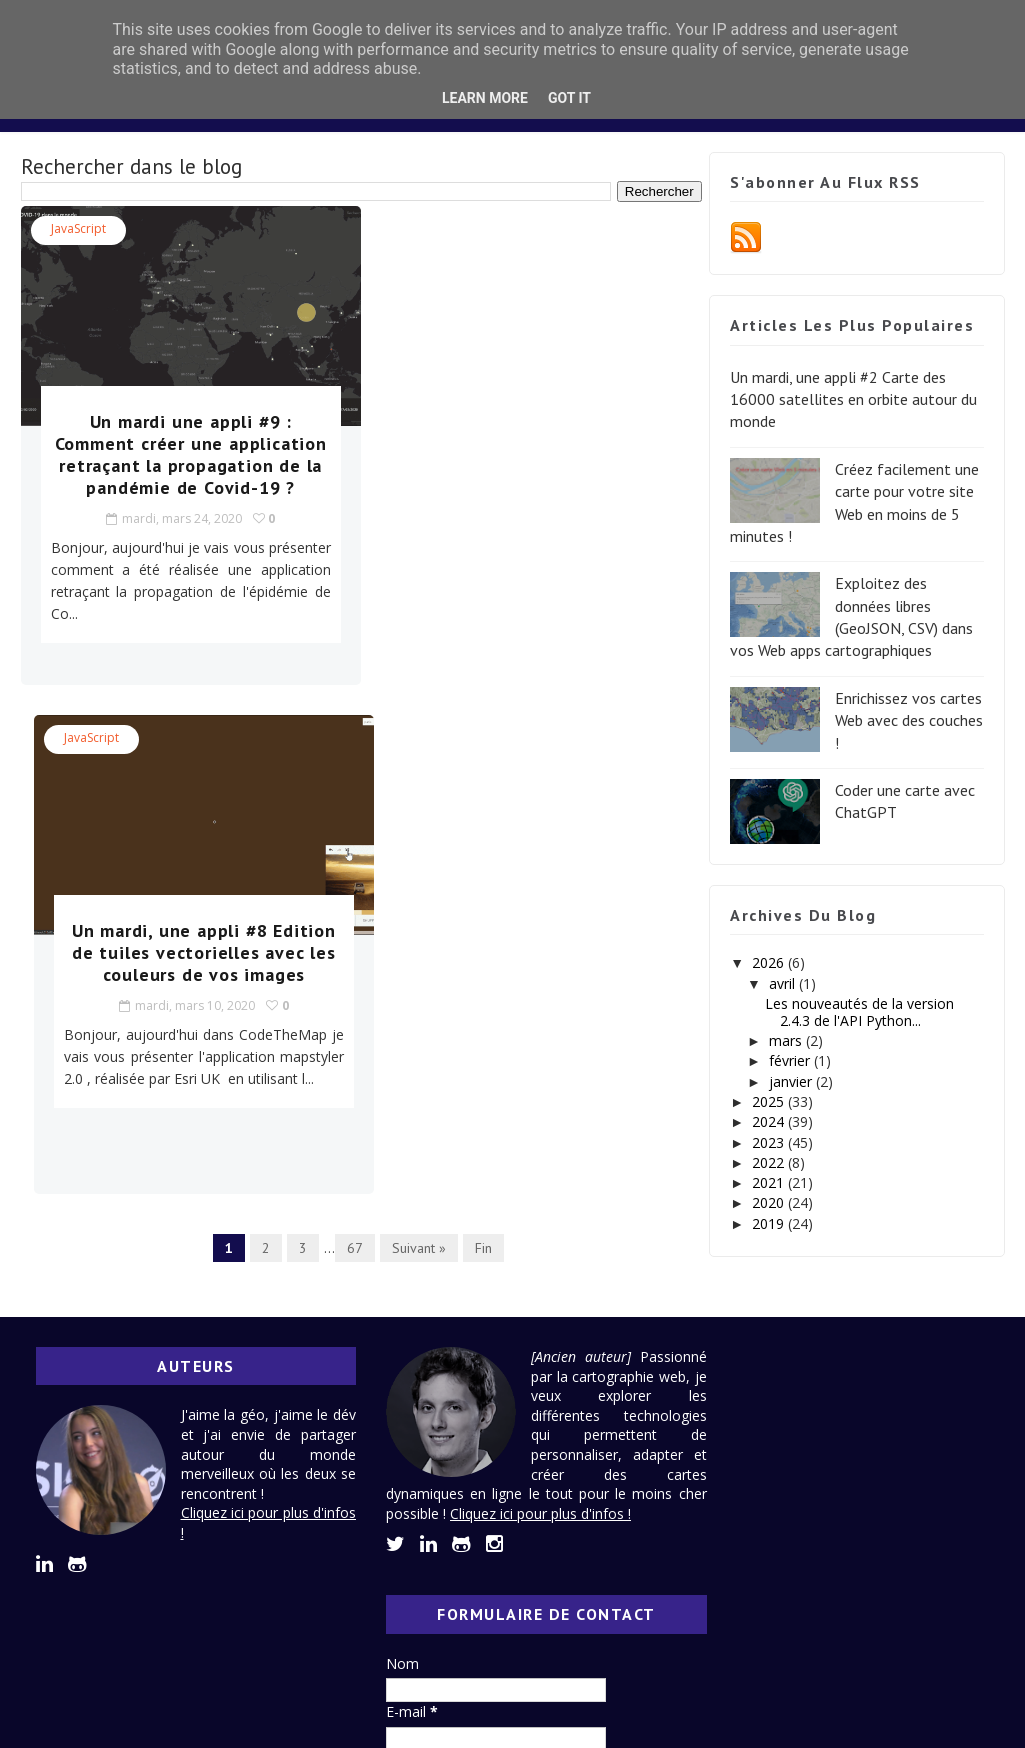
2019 (770, 1223)
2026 (770, 962)
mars (787, 1040)
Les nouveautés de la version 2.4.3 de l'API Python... (859, 1012)
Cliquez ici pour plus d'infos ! (546, 1532)
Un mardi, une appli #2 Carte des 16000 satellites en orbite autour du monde (853, 399)
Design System (469, 157)
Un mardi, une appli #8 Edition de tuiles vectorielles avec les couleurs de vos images (529, 454)
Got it (569, 98)
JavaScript (78, 228)
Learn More (485, 98)
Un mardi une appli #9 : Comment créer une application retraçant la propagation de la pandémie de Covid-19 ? (181, 465)
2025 (770, 1101)
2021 (770, 1182)
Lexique (584, 157)
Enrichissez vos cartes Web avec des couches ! (909, 720)
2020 (770, 1202)
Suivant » (413, 739)
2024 (770, 1121)
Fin (477, 739)
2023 (770, 1142)
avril (784, 983)
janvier (792, 1081)
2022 (770, 1162)
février (791, 1060)
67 (349, 739)
